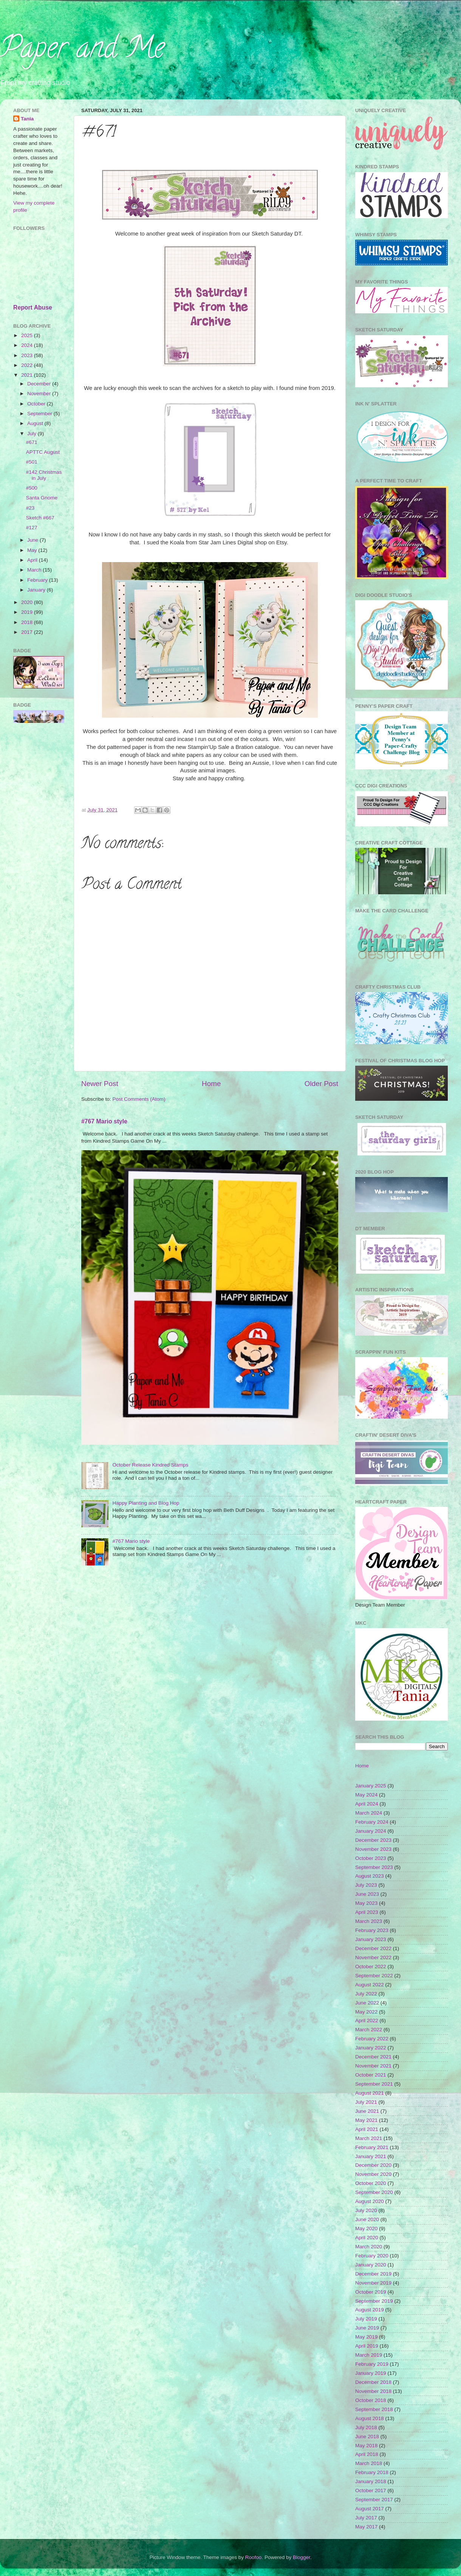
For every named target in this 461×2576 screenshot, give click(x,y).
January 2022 (370, 2048)
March (35, 570)
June (33, 540)
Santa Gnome (41, 498)
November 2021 (373, 2066)
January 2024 (370, 1831)
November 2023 (373, 1849)
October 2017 (370, 2490)
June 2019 (367, 2328)
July (32, 433)
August (36, 423)
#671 (31, 442)
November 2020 (373, 2174)
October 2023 (370, 1858)
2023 (27, 355)
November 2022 (373, 1957)
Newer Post (99, 1084)
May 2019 (366, 2337)
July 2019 (366, 2319)
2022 (27, 365)
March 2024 (368, 1813)
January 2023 (370, 1939)
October (37, 404)
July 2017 (366, 2518)
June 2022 (367, 2003)
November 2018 (373, 2391)
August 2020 (369, 2201)
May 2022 (366, 2012)
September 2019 (374, 2301)
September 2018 (374, 2409)
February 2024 (371, 1822)
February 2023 (371, 1930)
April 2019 (366, 2346)
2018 (27, 622)
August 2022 (369, 1984)
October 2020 (370, 2183)
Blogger (301, 2557)
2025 (27, 335)
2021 (27, 375)
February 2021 (371, 2147)
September (40, 413)
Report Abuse (32, 307)
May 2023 (366, 1903)
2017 (27, 632)
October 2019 (370, 2292)
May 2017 (366, 2527)
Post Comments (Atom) (139, 1099)
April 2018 (366, 2454)
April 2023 (366, 1912)
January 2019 (370, 2373)
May (32, 550)
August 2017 (369, 2508)
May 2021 (366, 2120)
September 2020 (374, 2192)
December (39, 384)
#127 (31, 527)
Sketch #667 (40, 518)
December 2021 (373, 2057)
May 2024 (366, 1795)
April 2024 (366, 1804)
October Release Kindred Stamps (150, 1465)
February (38, 580)
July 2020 (366, 2210)
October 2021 (370, 2075)
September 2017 (374, 2499)
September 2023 (374, 1867)
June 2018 (367, 2436)
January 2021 (370, 2156)
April (33, 560)
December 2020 (373, 2165)
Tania (27, 119)
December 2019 (373, 2274)
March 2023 (368, 1921)
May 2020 (366, 2228)
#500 (31, 488)
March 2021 (368, 2138)
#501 (31, 462)
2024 (27, 345)
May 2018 (366, 2445)
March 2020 (368, 2246)
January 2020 (370, 2265)
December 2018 (373, 2382)
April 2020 (366, 2237)
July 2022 (366, 1994)
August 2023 (369, 1876)
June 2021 (367, 2111)
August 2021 (369, 2093)
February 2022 (371, 2038)
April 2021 (366, 2129)
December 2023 (373, 1840)
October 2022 (370, 1966)
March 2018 (368, 2463)
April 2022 (366, 2020)
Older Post (321, 1084)
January (37, 590)
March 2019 (368, 2355)
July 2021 (366, 2102)
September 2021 (374, 2084)
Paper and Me (82, 50)
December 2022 (373, 1948)
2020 (27, 602)
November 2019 (373, 2283)
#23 (30, 508)
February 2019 (371, 2364)
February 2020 (371, 2256)
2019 (27, 612)
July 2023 (366, 1885)
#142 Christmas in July (44, 475)
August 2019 (369, 2310)
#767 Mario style (104, 1121)
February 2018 (371, 2472)
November (39, 393)
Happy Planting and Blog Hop (145, 1503)
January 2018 (370, 2481)
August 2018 (369, 2418)
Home (211, 1084)
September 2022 (374, 1975)
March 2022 (368, 2029)
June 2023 (367, 1894)
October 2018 (370, 2400)
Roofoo (253, 2557)
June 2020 (367, 2219)
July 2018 (366, 2427)
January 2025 (370, 1786)
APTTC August (43, 452)
